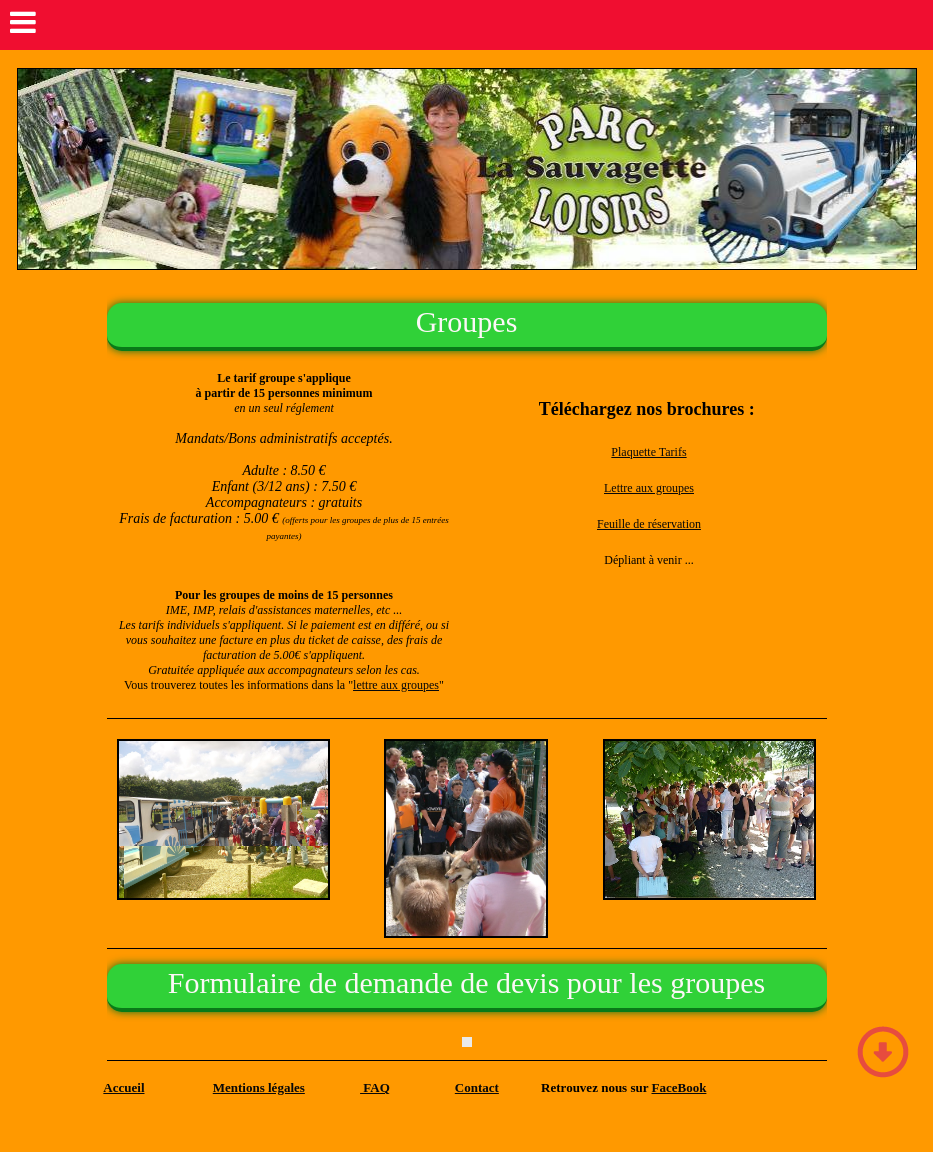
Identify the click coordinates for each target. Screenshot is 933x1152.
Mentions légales (259, 1087)
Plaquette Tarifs (648, 452)
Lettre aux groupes (649, 488)
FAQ (375, 1087)
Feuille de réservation (649, 524)
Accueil (123, 1087)
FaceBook (679, 1087)
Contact (477, 1087)
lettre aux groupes (396, 685)
